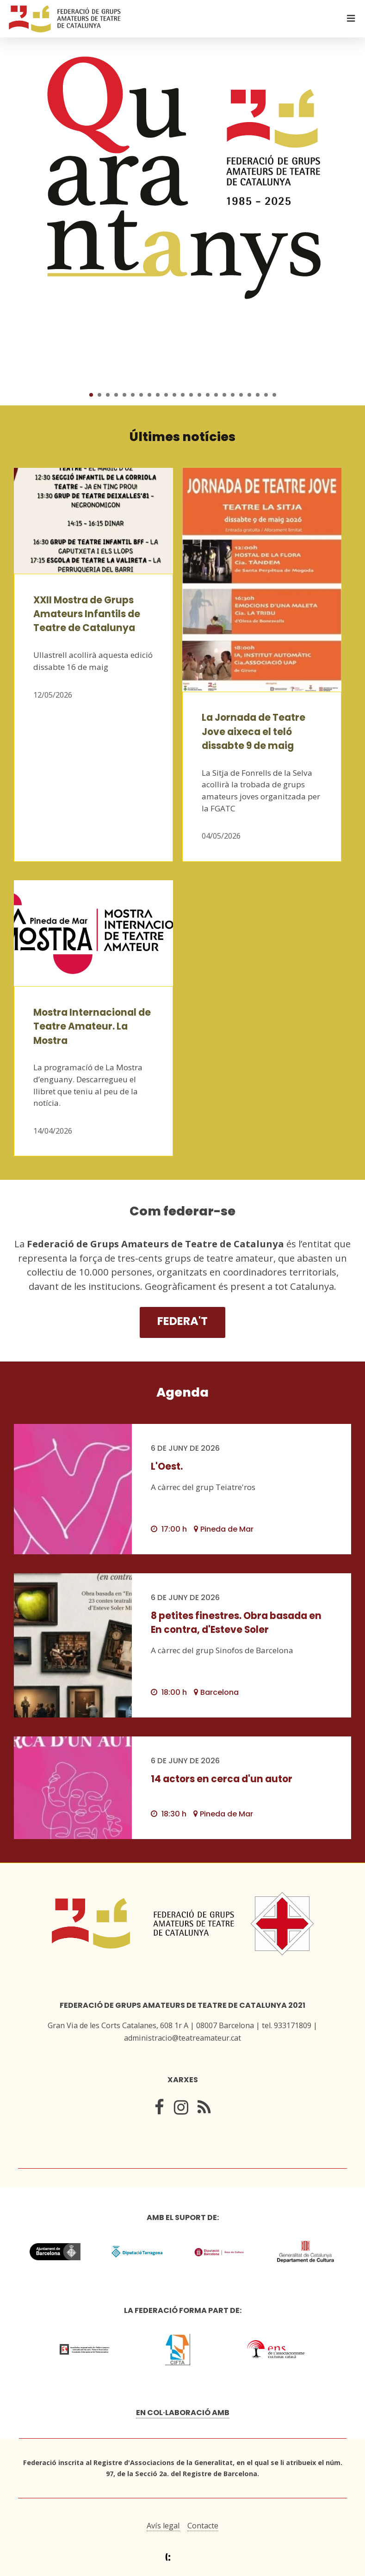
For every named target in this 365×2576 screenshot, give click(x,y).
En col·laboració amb (182, 2412)
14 (199, 395)
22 (266, 395)
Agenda (182, 1392)
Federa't (182, 1321)
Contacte (202, 2526)
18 (233, 395)
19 (241, 395)
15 (208, 395)
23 (274, 395)
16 (216, 395)
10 (166, 395)
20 (249, 395)
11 (174, 395)
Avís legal (163, 2526)
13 (191, 395)
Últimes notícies (182, 436)
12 (183, 395)
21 (258, 395)
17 (224, 395)
